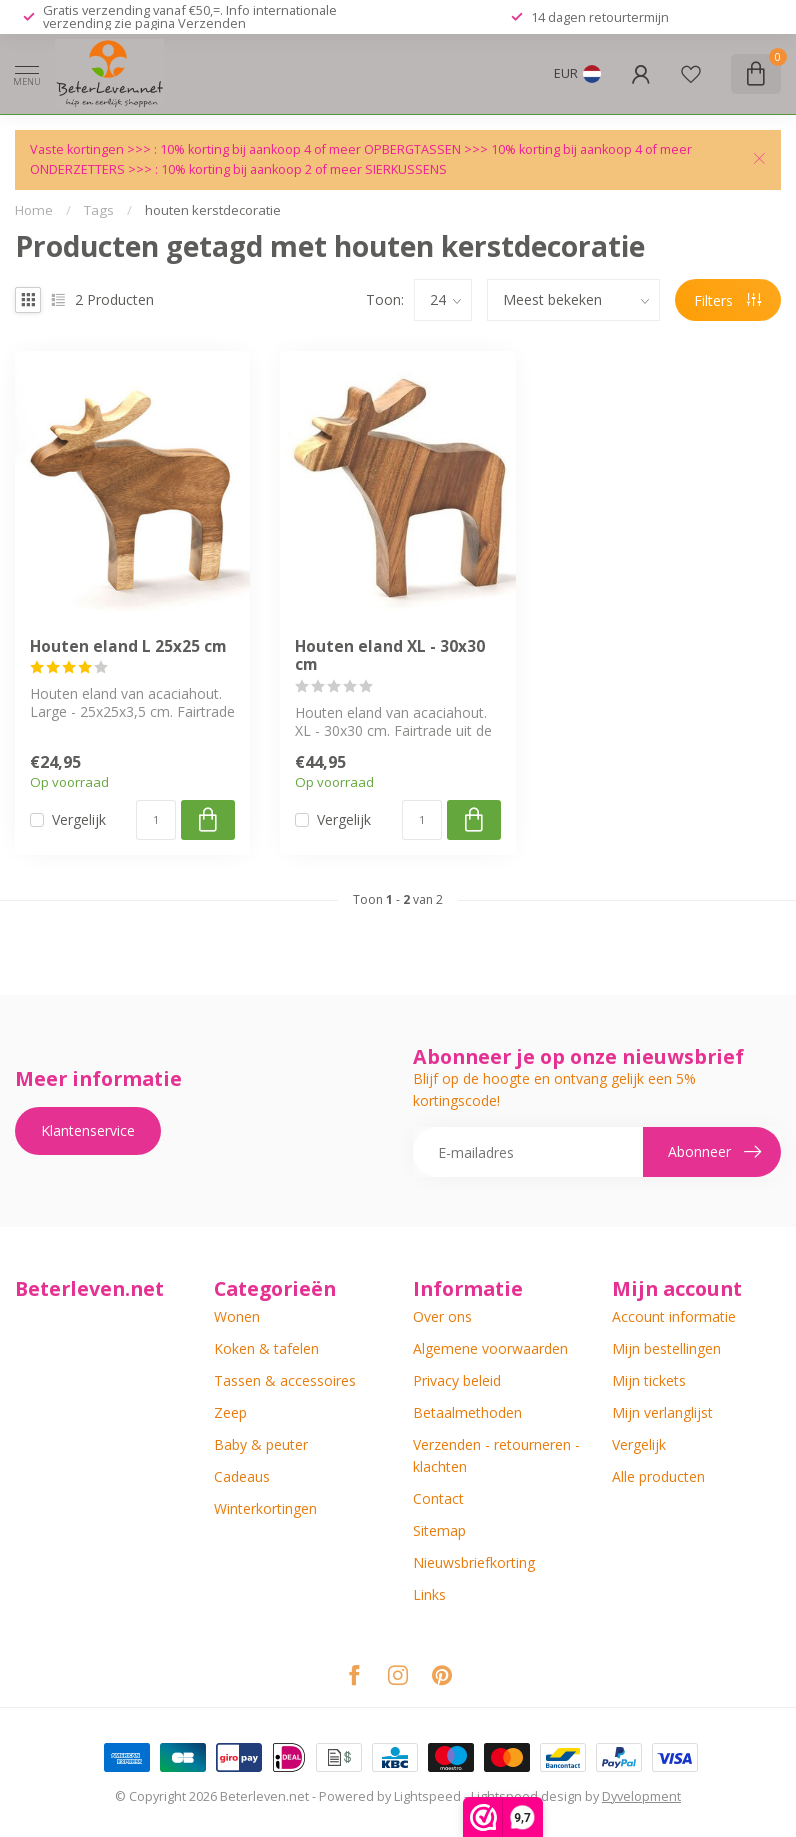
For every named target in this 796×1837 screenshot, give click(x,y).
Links (429, 1594)
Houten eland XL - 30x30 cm (390, 656)
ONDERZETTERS (77, 169)
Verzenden (212, 23)
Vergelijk (79, 819)
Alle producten (658, 1476)
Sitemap (439, 1530)
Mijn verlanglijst (662, 1412)
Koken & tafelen (266, 1348)
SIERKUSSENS (406, 169)
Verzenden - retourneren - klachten (496, 1455)
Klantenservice (88, 1130)
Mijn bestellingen (666, 1348)
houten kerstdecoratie (213, 210)
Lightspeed (427, 1796)
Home (34, 210)
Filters (727, 300)
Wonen (237, 1316)
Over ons (442, 1316)
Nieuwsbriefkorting (474, 1562)
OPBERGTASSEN (412, 149)
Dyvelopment (641, 1796)
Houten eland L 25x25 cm (128, 647)
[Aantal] (156, 820)
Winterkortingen (265, 1508)
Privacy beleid (457, 1380)
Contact (438, 1498)
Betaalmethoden (467, 1412)
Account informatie (674, 1316)
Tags (99, 210)
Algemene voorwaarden (490, 1348)
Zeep (230, 1412)
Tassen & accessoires (285, 1380)
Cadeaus (242, 1476)
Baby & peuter (261, 1444)
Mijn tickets (649, 1380)
